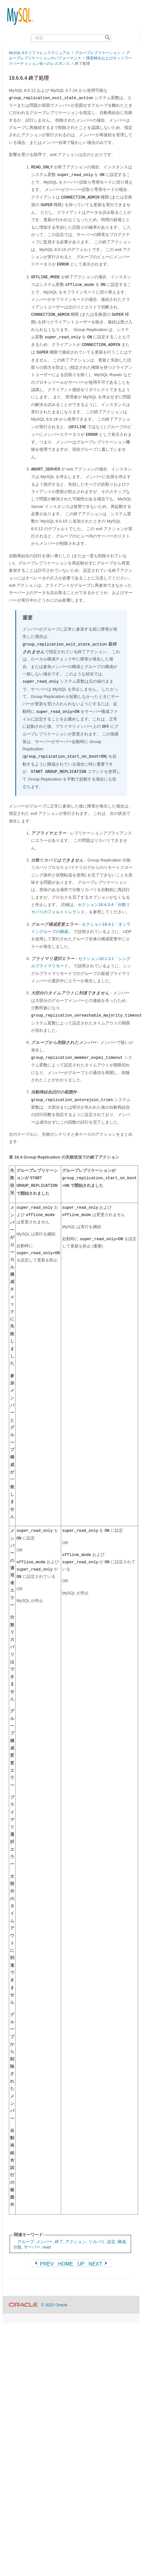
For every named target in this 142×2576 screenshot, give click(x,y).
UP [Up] (80, 2264)
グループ (25, 2241)
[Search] (107, 38)
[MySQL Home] (18, 13)
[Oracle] (23, 2304)
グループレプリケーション (98, 53)
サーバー (32, 2247)
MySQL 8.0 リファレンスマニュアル (39, 53)
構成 (122, 2241)
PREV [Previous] (44, 2264)
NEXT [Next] (99, 2264)
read (46, 2247)
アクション (75, 2241)
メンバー (44, 2241)
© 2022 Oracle (54, 2304)
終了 (59, 2241)
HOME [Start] (65, 2264)
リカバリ (96, 2241)
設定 (111, 2241)
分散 (17, 2247)
